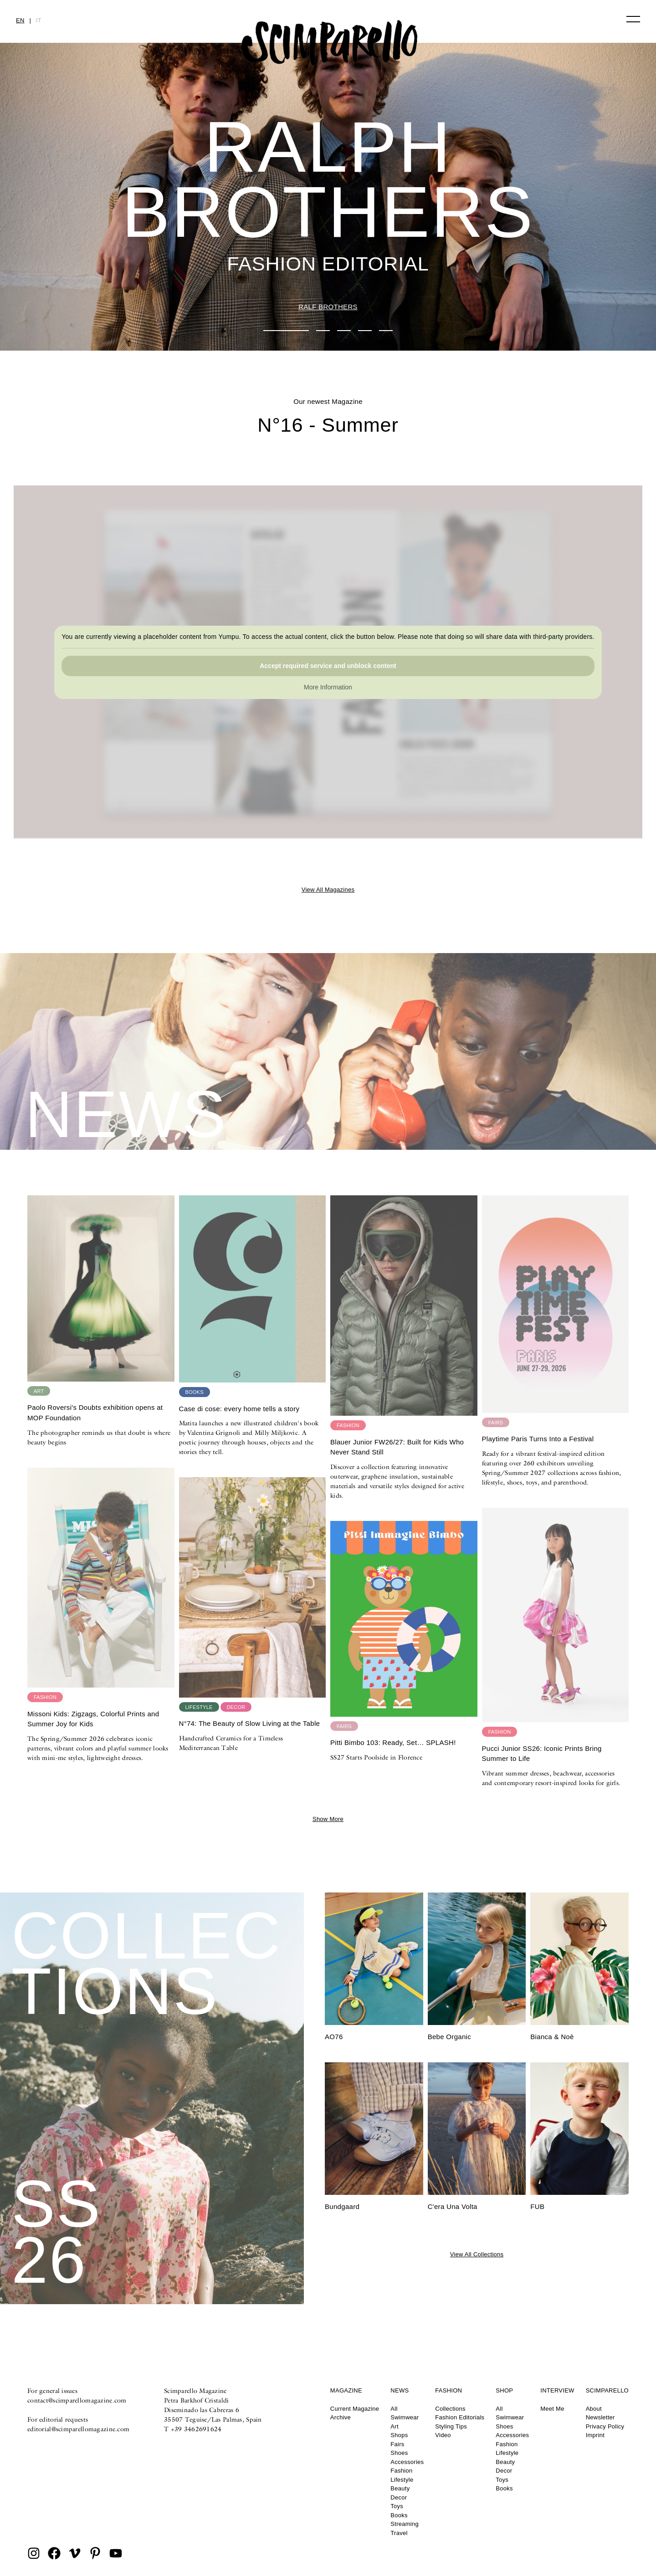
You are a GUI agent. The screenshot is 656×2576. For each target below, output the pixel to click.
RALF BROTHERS (328, 307)
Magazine (346, 2390)
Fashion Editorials (459, 2417)
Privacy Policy (605, 2426)
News (399, 2390)
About (594, 2408)
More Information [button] (328, 687)
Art (394, 2426)
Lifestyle (401, 2479)
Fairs (397, 2444)
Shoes (399, 2452)
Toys (396, 2506)
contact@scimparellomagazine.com (77, 2400)
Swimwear (404, 2417)
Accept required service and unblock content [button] (328, 666)
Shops (399, 2435)
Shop (504, 2390)
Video (443, 2435)
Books (398, 2515)
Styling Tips (451, 2426)
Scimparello (607, 2390)
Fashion (401, 2470)
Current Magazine (354, 2408)
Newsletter (600, 2417)
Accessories (407, 2462)
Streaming (404, 2523)
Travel (398, 2533)
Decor (398, 2497)
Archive (340, 2417)
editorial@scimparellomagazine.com (78, 2429)
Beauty (400, 2488)
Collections (450, 2408)
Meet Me (552, 2408)
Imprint (595, 2435)
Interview (557, 2390)
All (393, 2408)
